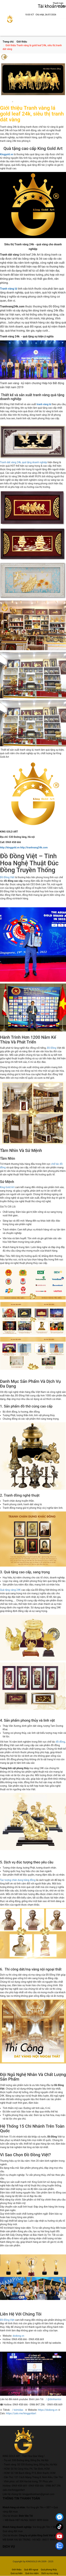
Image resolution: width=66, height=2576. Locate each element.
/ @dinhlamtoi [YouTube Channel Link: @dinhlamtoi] (53, 2399)
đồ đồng (60, 1741)
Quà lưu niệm (32, 2573)
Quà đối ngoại (31, 2569)
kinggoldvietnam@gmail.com (38, 2494)
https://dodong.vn (48, 2409)
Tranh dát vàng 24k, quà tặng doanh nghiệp (23, 462)
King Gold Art (7, 1187)
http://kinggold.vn (10, 847)
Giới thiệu (22, 41)
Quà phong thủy (49, 2569)
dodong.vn (18, 2335)
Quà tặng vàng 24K (10, 1589)
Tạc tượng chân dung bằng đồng (17, 1880)
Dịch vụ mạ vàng (49, 2573)
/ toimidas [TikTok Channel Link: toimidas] (17, 2409)
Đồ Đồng (51, 1047)
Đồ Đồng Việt (7, 877)
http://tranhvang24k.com (34, 847)
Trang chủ (8, 41)
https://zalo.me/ (15, 2413)
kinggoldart (30, 2413)
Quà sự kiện (17, 2573)
